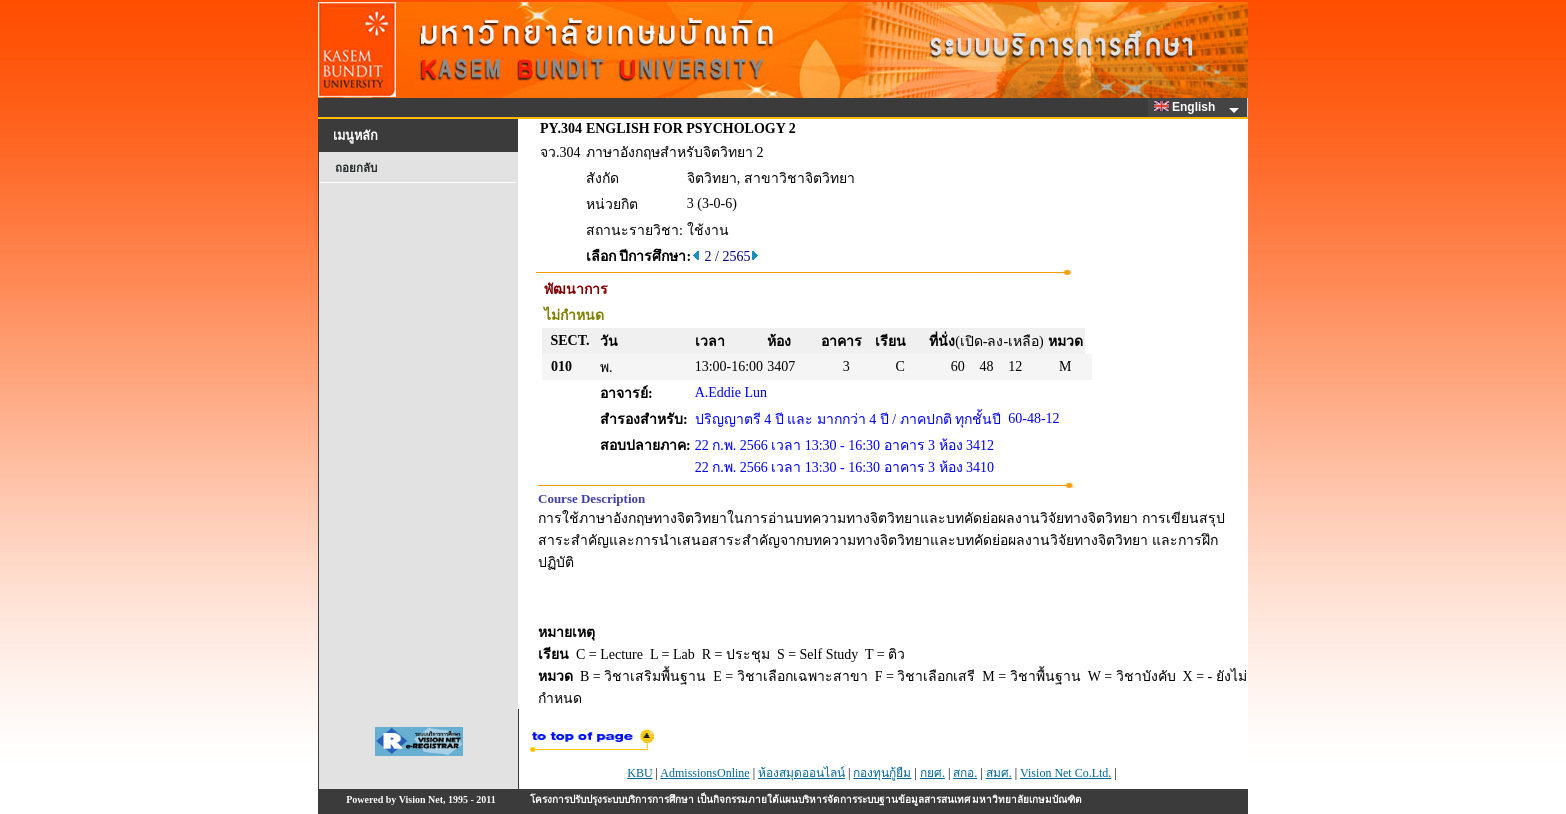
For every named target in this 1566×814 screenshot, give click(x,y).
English (1188, 107)
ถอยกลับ (356, 168)
